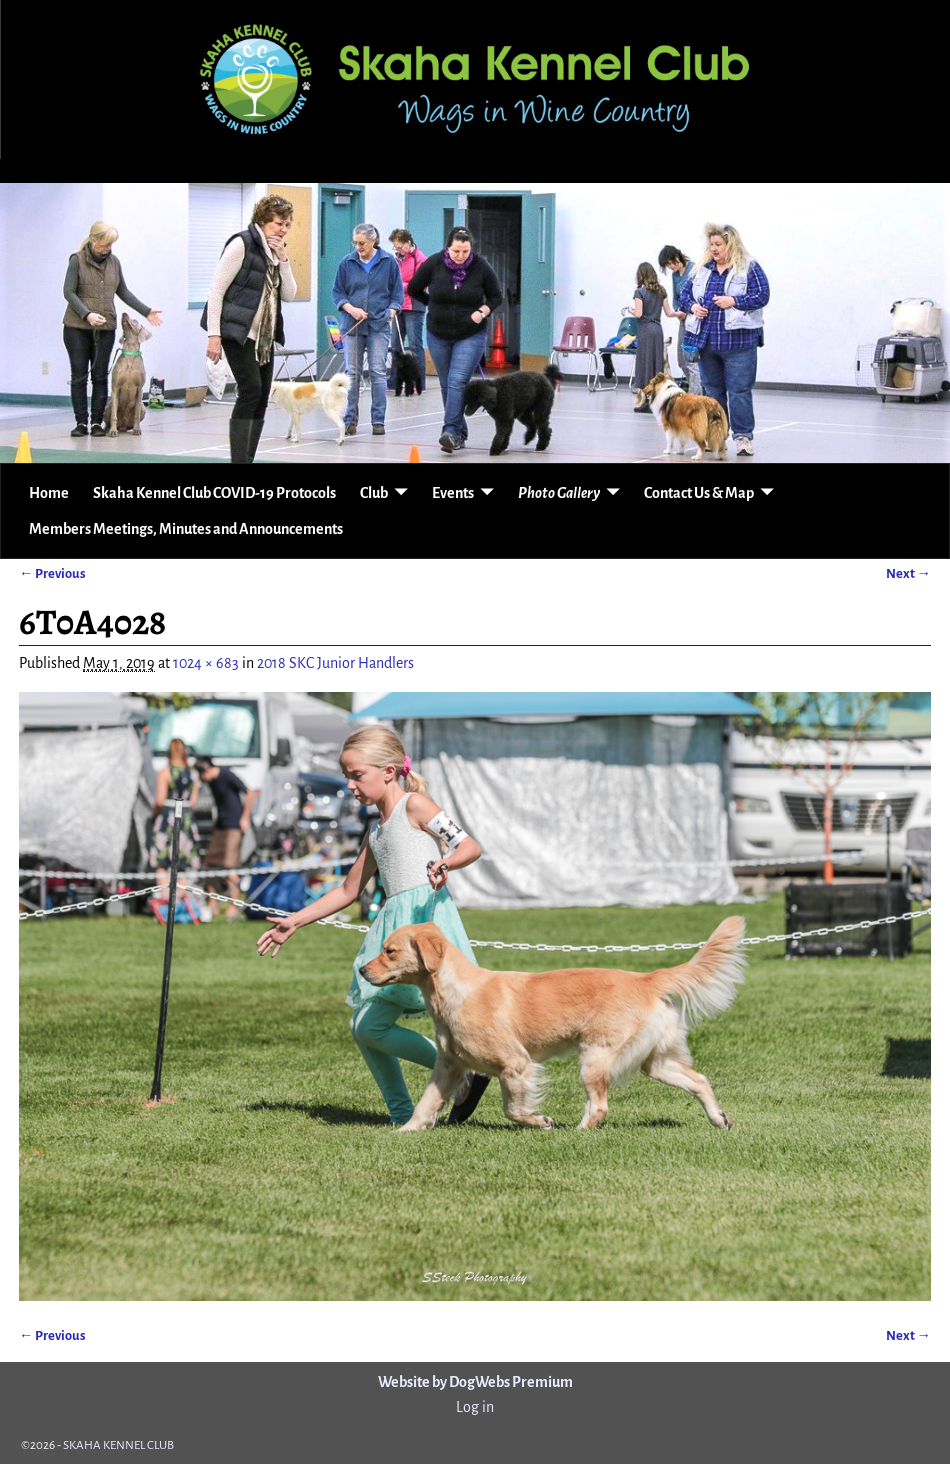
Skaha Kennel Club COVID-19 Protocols (214, 493)
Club (374, 493)
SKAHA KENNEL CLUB (118, 1445)
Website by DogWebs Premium (475, 1382)
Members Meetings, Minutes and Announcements (186, 529)
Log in (475, 1407)
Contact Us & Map (699, 493)
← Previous (52, 573)
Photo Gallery (559, 493)
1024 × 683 (206, 663)
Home (49, 493)
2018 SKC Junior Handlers (335, 663)
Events (453, 493)
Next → (908, 573)
